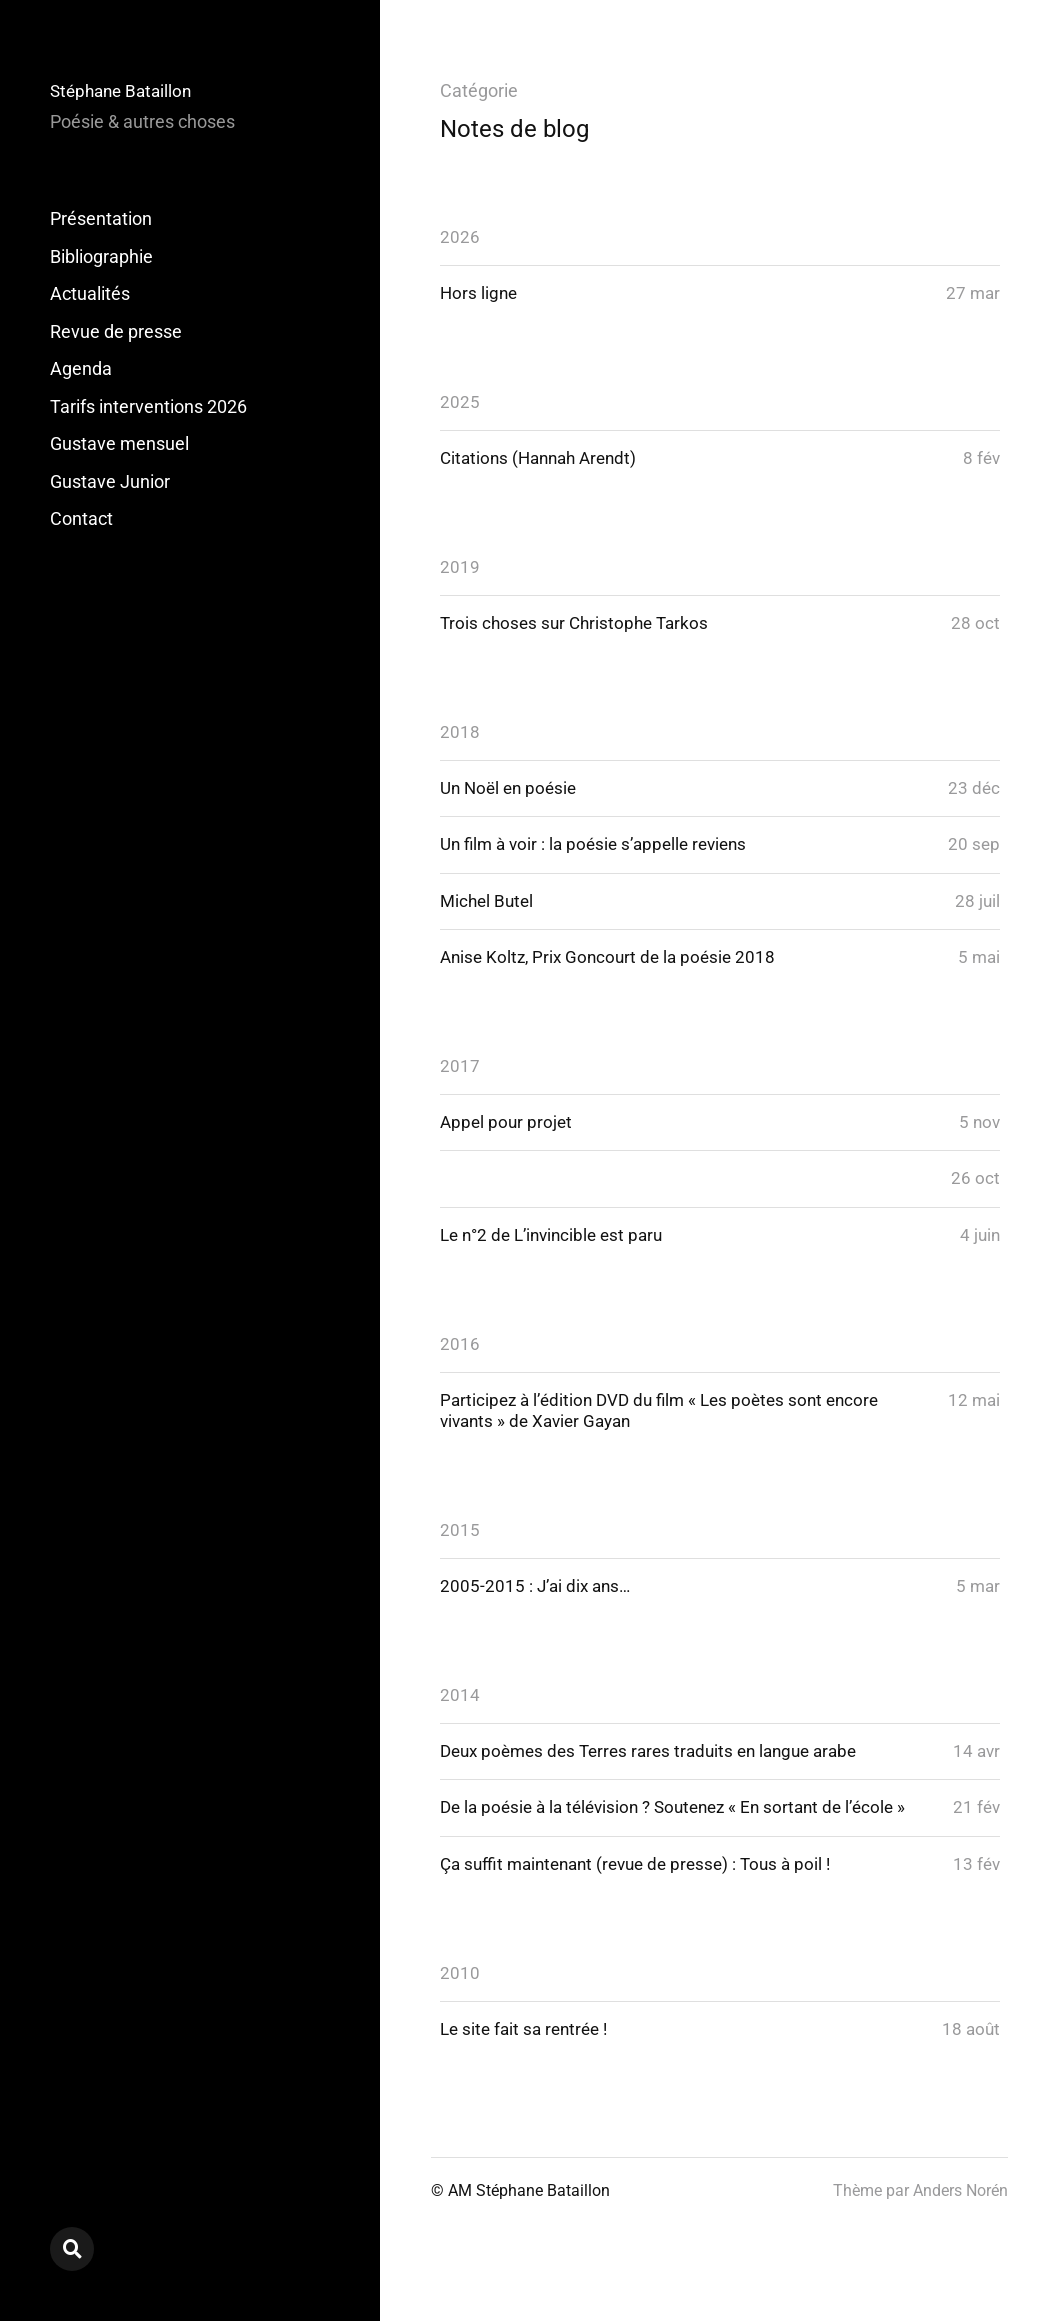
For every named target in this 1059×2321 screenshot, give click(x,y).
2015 (460, 1543)
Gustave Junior (110, 481)
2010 (460, 2013)
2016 (460, 1354)
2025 (460, 402)
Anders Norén (960, 2232)
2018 (460, 735)
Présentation (101, 218)
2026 (460, 236)
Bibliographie (101, 256)
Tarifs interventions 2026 (148, 406)
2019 (460, 569)
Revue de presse (116, 331)
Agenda (81, 368)
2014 (460, 1709)
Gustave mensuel (119, 443)
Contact (81, 518)
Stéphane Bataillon (125, 90)
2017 (460, 1073)
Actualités (90, 293)
